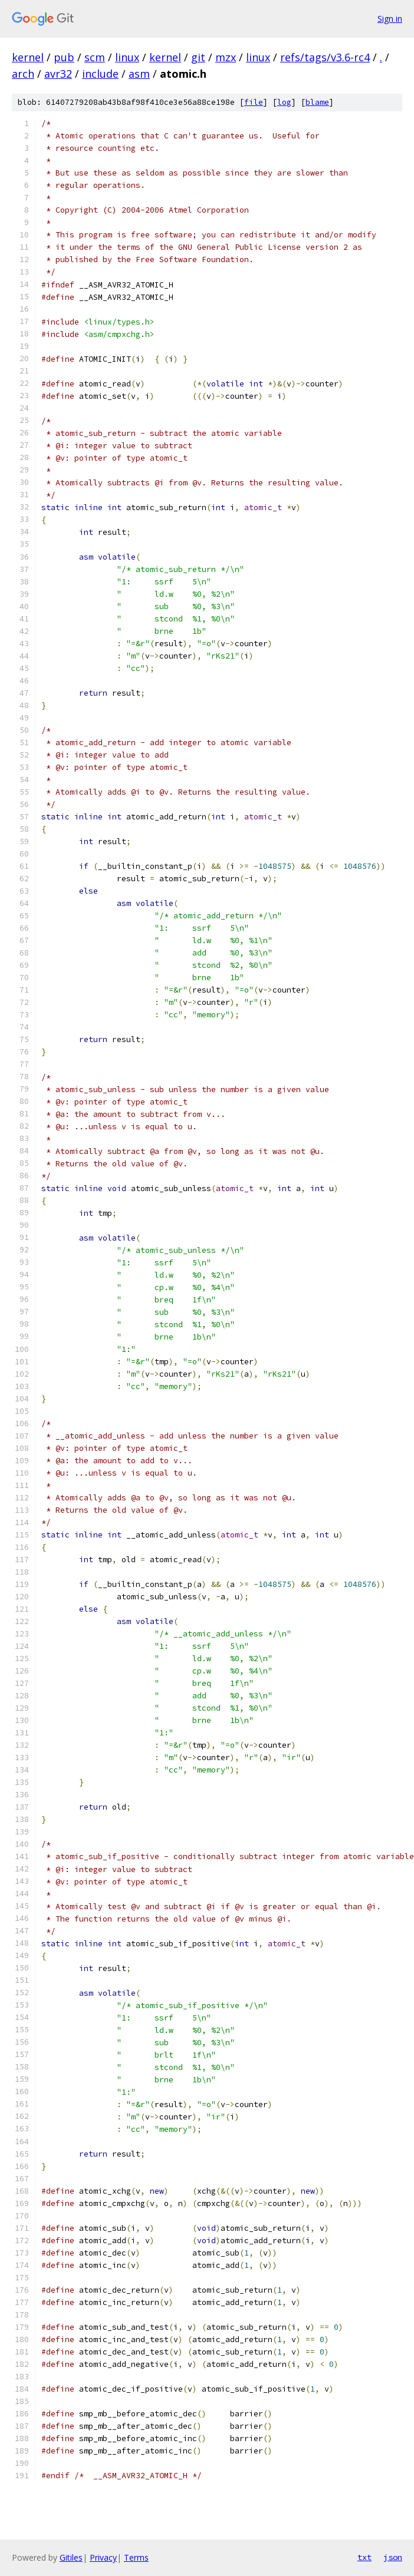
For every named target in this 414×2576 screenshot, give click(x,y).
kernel (28, 57)
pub (64, 57)
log (284, 102)
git (198, 57)
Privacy (103, 2557)
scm (94, 57)
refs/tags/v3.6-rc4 (325, 57)
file (253, 102)
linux (127, 57)
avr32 (58, 74)
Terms (136, 2557)
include (100, 74)
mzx (225, 57)
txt (364, 2557)
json (392, 2557)
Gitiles (71, 2557)
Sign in (389, 18)
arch (23, 74)
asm (139, 74)
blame (317, 102)
